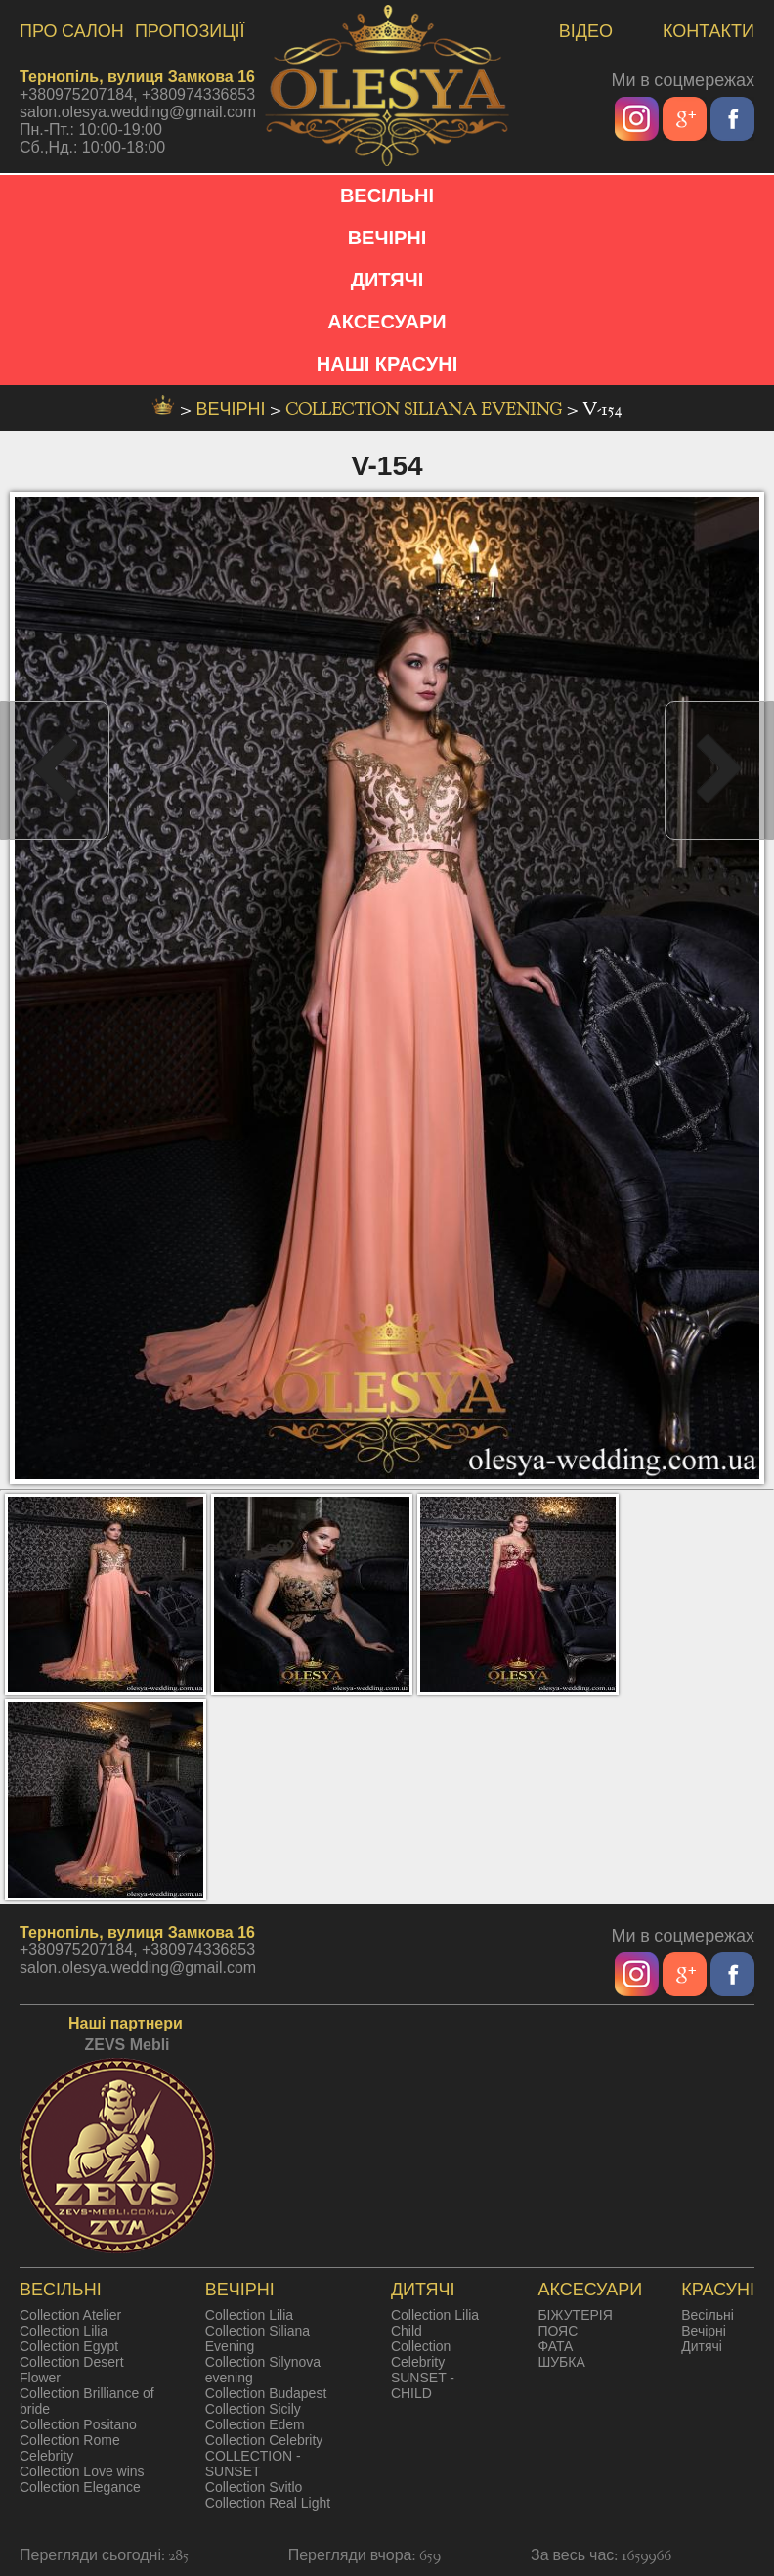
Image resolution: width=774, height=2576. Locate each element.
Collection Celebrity (264, 2440)
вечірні (233, 409)
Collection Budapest (266, 2393)
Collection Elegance (80, 2487)
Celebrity (46, 2456)
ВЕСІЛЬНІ (387, 195)
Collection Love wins (82, 2471)
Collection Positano (78, 2424)
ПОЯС (558, 2330)
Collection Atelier (70, 2315)
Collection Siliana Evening (426, 409)
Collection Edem (255, 2424)
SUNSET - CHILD (422, 2385)
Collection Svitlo (254, 2487)
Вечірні (703, 2330)
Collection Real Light (267, 2503)
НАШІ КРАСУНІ (387, 363)
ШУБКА (561, 2362)
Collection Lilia (64, 2330)
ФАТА (555, 2346)
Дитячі (701, 2346)
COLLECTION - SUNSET (253, 2463)
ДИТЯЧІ (387, 279)
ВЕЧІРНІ (387, 237)
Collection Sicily (253, 2409)
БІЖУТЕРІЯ (575, 2315)
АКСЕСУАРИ (386, 321)
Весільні (707, 2315)
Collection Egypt (69, 2346)
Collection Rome (70, 2440)
